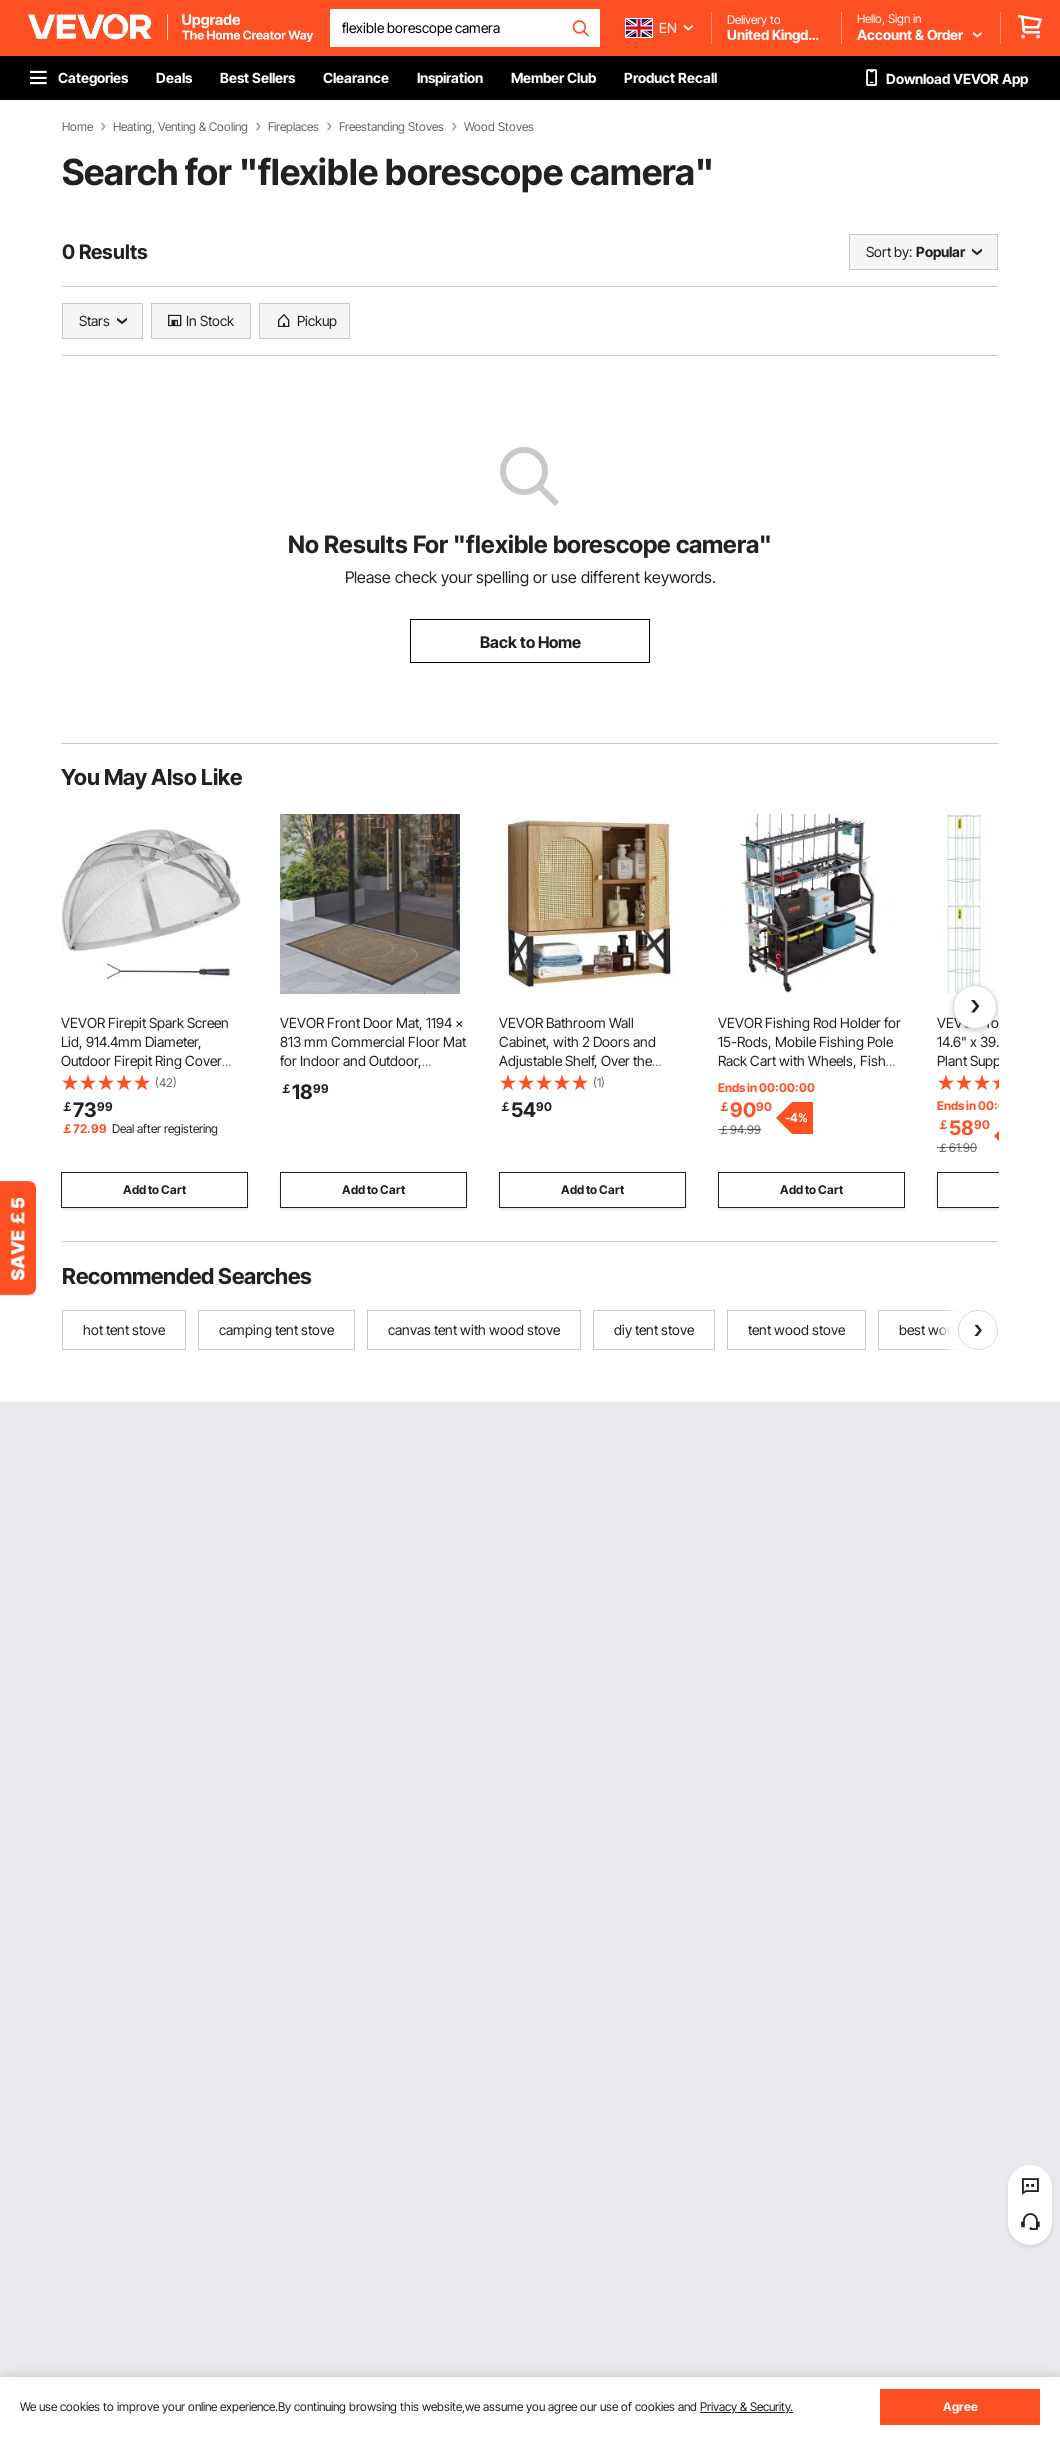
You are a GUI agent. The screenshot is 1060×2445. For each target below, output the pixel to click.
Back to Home (530, 642)
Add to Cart (154, 1189)
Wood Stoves (499, 127)
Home (77, 127)
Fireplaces (293, 127)
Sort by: (889, 251)
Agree (960, 2406)
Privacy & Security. (746, 2406)
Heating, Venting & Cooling (180, 127)
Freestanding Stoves (391, 127)
